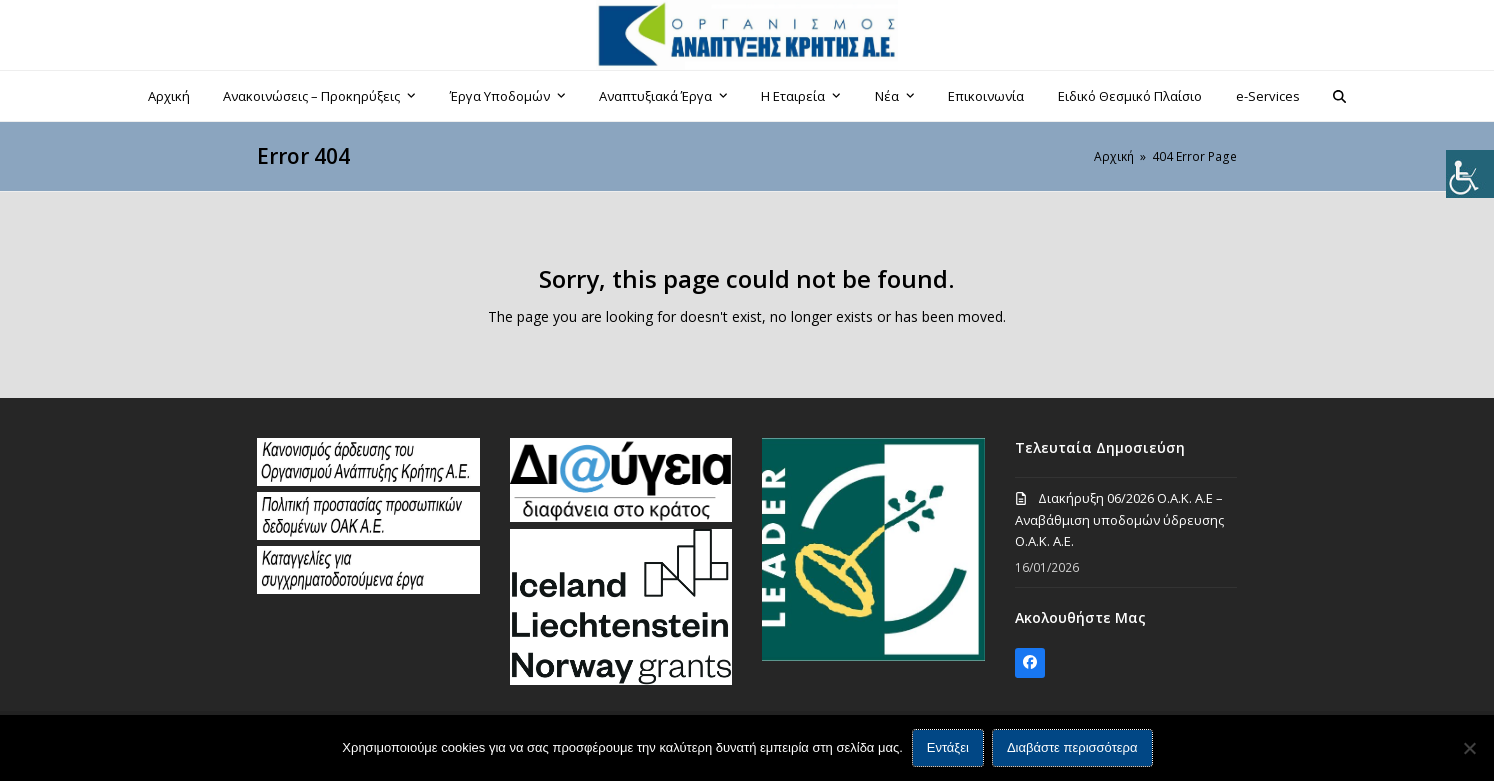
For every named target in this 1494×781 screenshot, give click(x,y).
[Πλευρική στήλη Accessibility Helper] (1470, 174)
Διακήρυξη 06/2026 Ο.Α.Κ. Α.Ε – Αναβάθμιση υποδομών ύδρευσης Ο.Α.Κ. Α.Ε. (1119, 519)
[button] (1340, 96)
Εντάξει (948, 748)
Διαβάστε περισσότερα (1072, 748)
